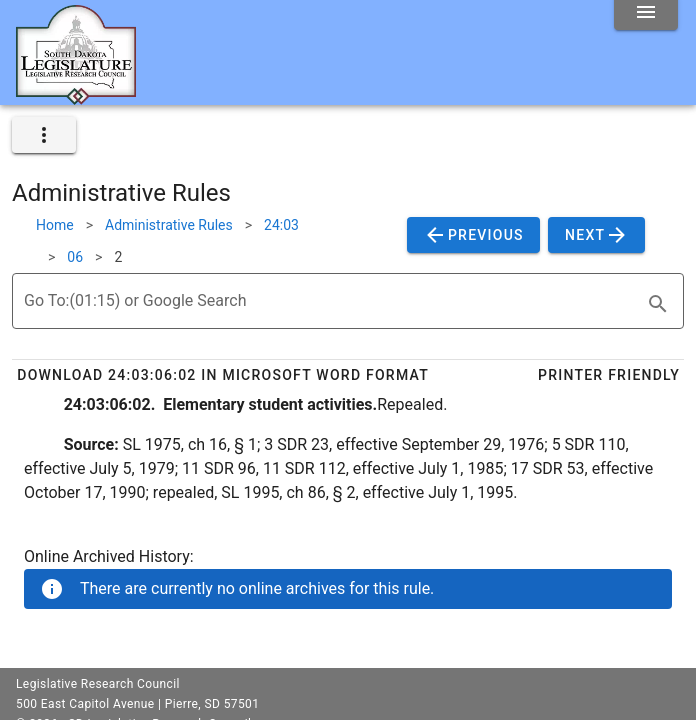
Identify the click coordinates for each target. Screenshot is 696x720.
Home (55, 225)
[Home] (76, 97)
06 (75, 257)
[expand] (44, 135)
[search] (658, 304)
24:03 (281, 225)
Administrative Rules (169, 225)
